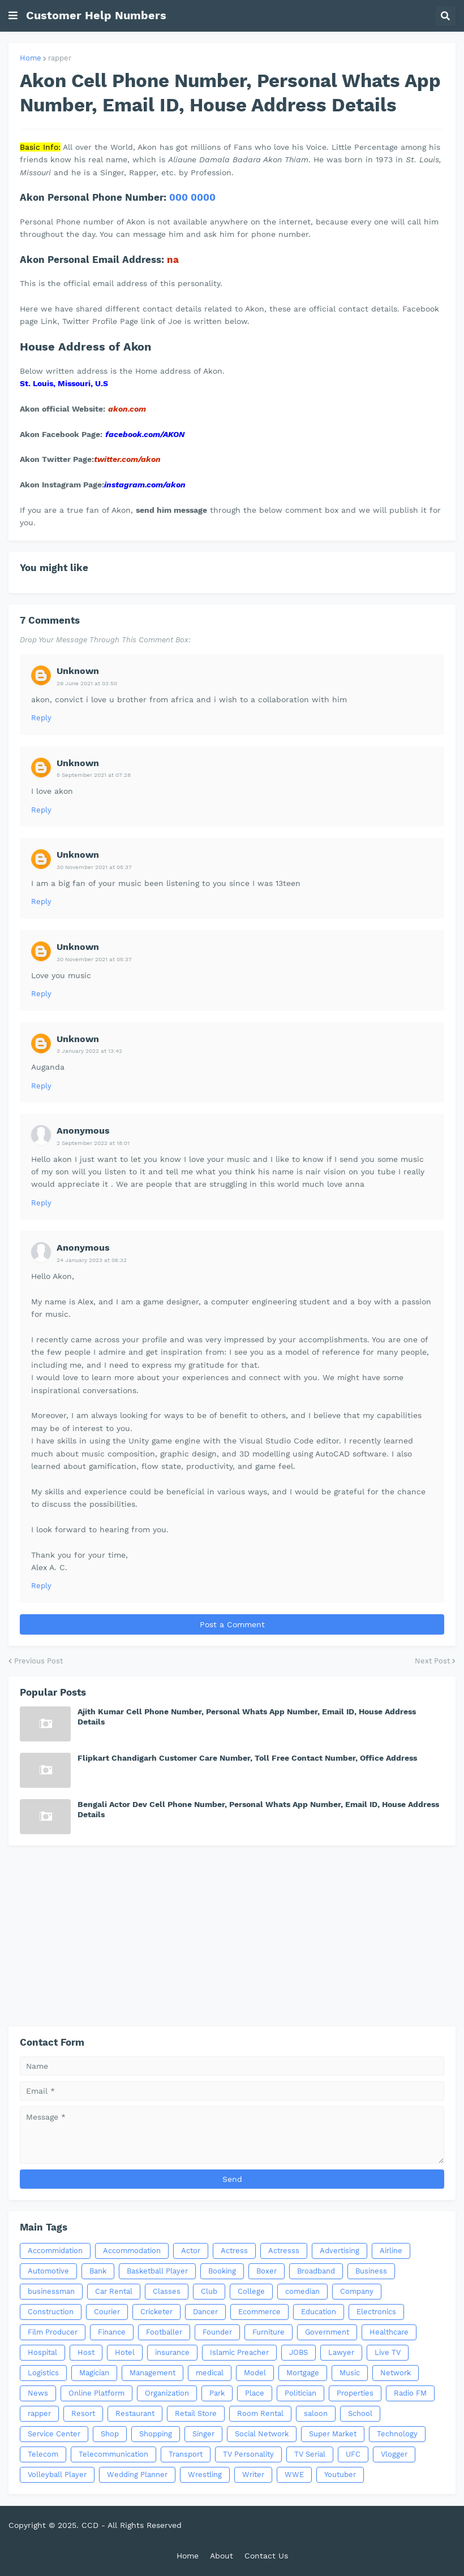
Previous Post (38, 1661)
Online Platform (96, 2393)
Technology (397, 2434)
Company (356, 2291)
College (251, 2291)
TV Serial (309, 2454)
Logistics (43, 2372)
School (360, 2413)
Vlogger (394, 2454)
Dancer (205, 2311)
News (38, 2393)
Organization (167, 2393)
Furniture (268, 2332)
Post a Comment (232, 1624)
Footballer (164, 2332)
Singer (203, 2434)
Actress (234, 2250)
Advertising (339, 2250)
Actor (190, 2250)
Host (86, 2352)
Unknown (78, 670)
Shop (110, 2434)
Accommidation (55, 2250)
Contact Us (266, 2555)
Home (30, 58)
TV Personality (248, 2454)
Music (350, 2372)
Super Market (332, 2434)
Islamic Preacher (239, 2352)
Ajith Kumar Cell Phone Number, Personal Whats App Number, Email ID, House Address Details (247, 1716)
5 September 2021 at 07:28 (94, 775)
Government (327, 2332)
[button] (13, 16)
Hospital (42, 2352)
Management (152, 2372)
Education (318, 2311)
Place (254, 2393)
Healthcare (389, 2332)
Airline (391, 2250)
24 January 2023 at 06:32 (92, 1260)
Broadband (316, 2271)
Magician (94, 2372)
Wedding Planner (137, 2474)
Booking (222, 2271)
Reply (41, 718)
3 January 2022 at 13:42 (89, 1051)
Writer (253, 2474)
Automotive (48, 2271)
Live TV (388, 2352)
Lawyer (341, 2352)
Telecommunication (113, 2454)
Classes (167, 2291)
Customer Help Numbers (96, 15)
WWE (294, 2474)
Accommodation (132, 2250)
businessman (51, 2291)
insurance (172, 2352)
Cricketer (156, 2311)
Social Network (262, 2434)
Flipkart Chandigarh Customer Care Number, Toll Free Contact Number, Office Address (247, 1757)
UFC (353, 2454)
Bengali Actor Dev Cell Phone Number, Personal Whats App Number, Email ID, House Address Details (258, 1809)
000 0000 (192, 197)
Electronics (376, 2311)
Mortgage (302, 2372)
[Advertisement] (232, 1936)
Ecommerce (259, 2311)
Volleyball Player (57, 2474)
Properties (355, 2393)
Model (255, 2372)
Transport (186, 2454)
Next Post (432, 1661)
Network (395, 2372)
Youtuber (340, 2474)
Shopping (155, 2434)
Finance (112, 2332)
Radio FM (410, 2393)
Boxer (266, 2271)
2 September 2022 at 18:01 (93, 1143)
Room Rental (260, 2413)
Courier (107, 2311)
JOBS (298, 2352)
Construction (51, 2311)
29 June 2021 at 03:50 (87, 683)
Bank (97, 2271)
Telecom (43, 2454)
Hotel (125, 2352)
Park (217, 2393)
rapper (59, 58)
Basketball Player (157, 2271)
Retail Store (196, 2413)
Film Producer (53, 2332)
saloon (316, 2413)
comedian (302, 2291)
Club (209, 2291)
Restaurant (134, 2413)
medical (210, 2372)
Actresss (283, 2250)
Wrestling (205, 2474)
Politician (300, 2393)
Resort (83, 2413)
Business (371, 2271)
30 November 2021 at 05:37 (94, 867)
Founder (217, 2332)
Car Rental (113, 2291)
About (221, 2555)
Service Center (54, 2434)
